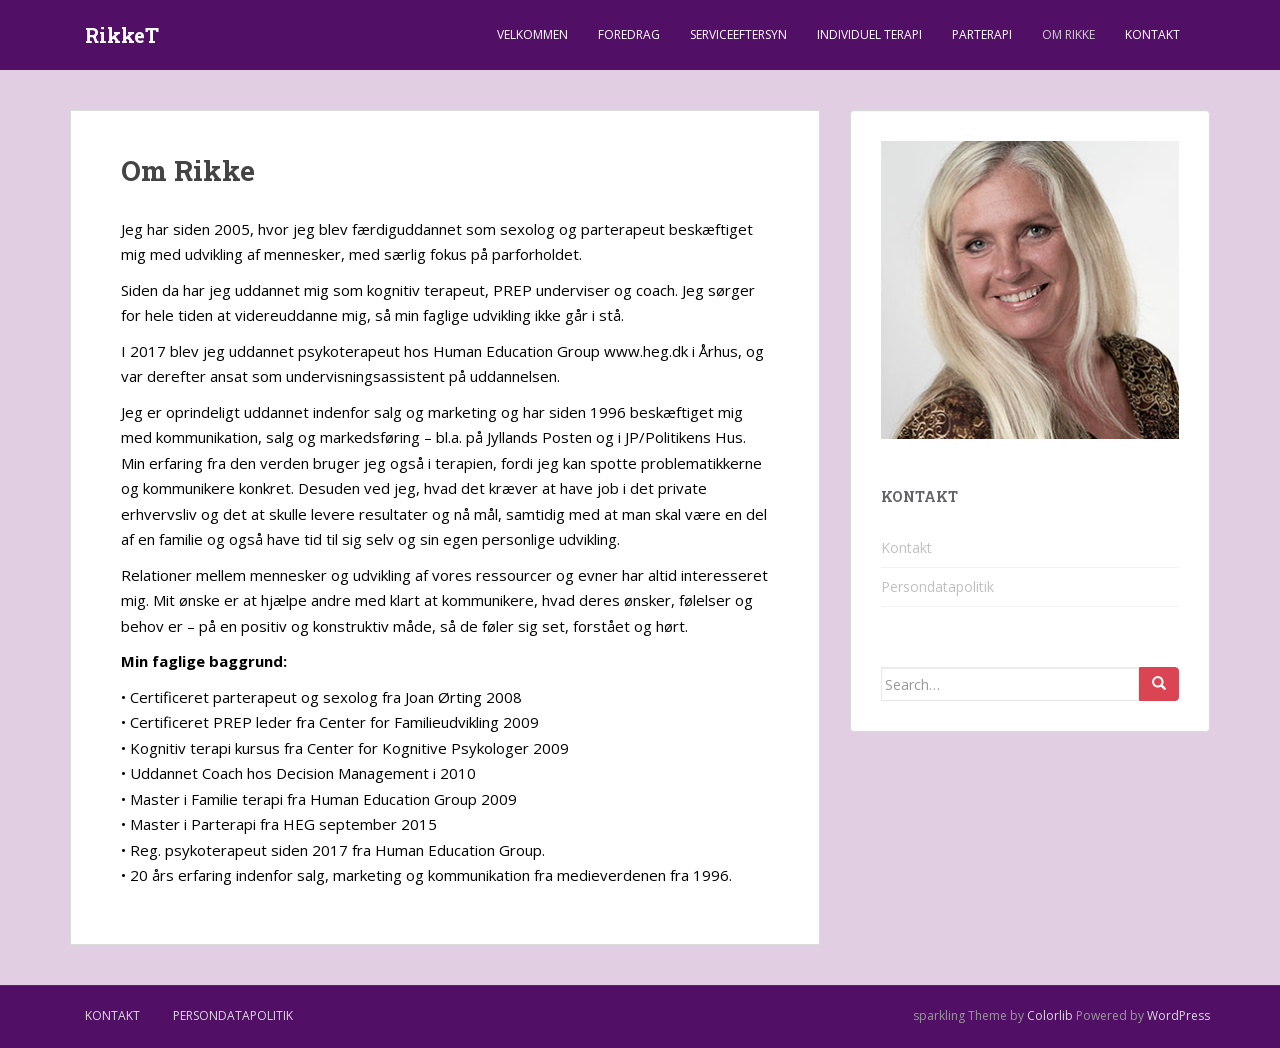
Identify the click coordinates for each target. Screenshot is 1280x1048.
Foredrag (629, 34)
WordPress (1178, 1015)
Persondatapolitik (937, 586)
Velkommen (532, 34)
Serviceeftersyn (738, 34)
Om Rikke (1068, 34)
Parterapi (982, 34)
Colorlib (1050, 1015)
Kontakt (1152, 34)
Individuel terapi (869, 34)
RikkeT (122, 35)
